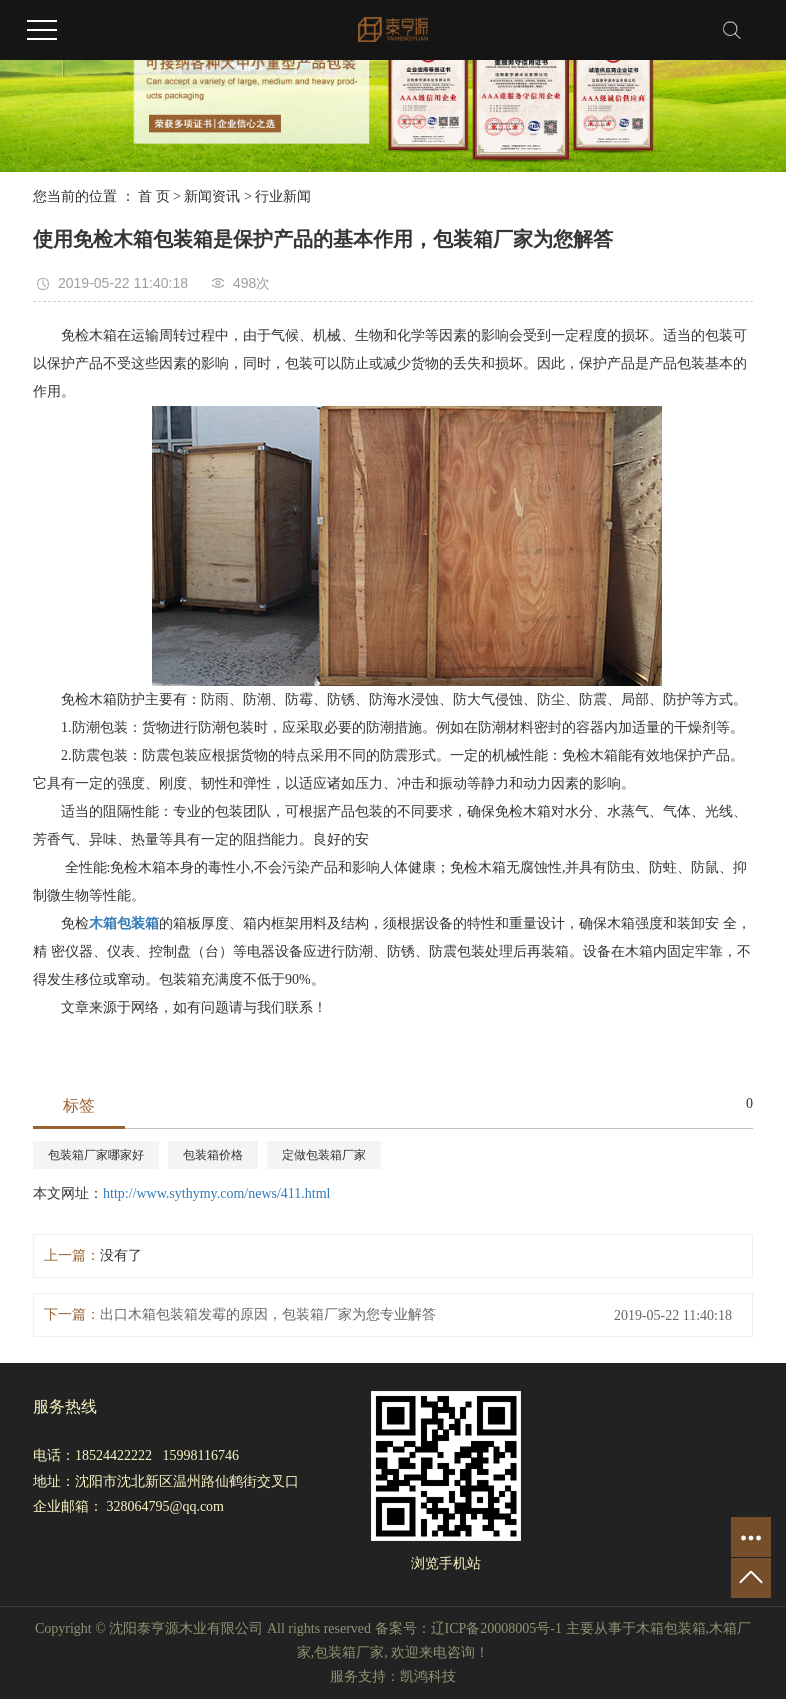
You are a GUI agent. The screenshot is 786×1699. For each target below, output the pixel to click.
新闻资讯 (212, 196)
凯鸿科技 (428, 1676)
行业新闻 (283, 196)
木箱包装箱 (671, 1628)
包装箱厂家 (349, 1652)
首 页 (154, 196)
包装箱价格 (213, 1155)
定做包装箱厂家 (324, 1155)
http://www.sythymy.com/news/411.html (217, 1193)
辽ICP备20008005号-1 (496, 1628)
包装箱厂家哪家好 (96, 1155)
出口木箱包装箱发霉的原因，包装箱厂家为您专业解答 (268, 1314)
